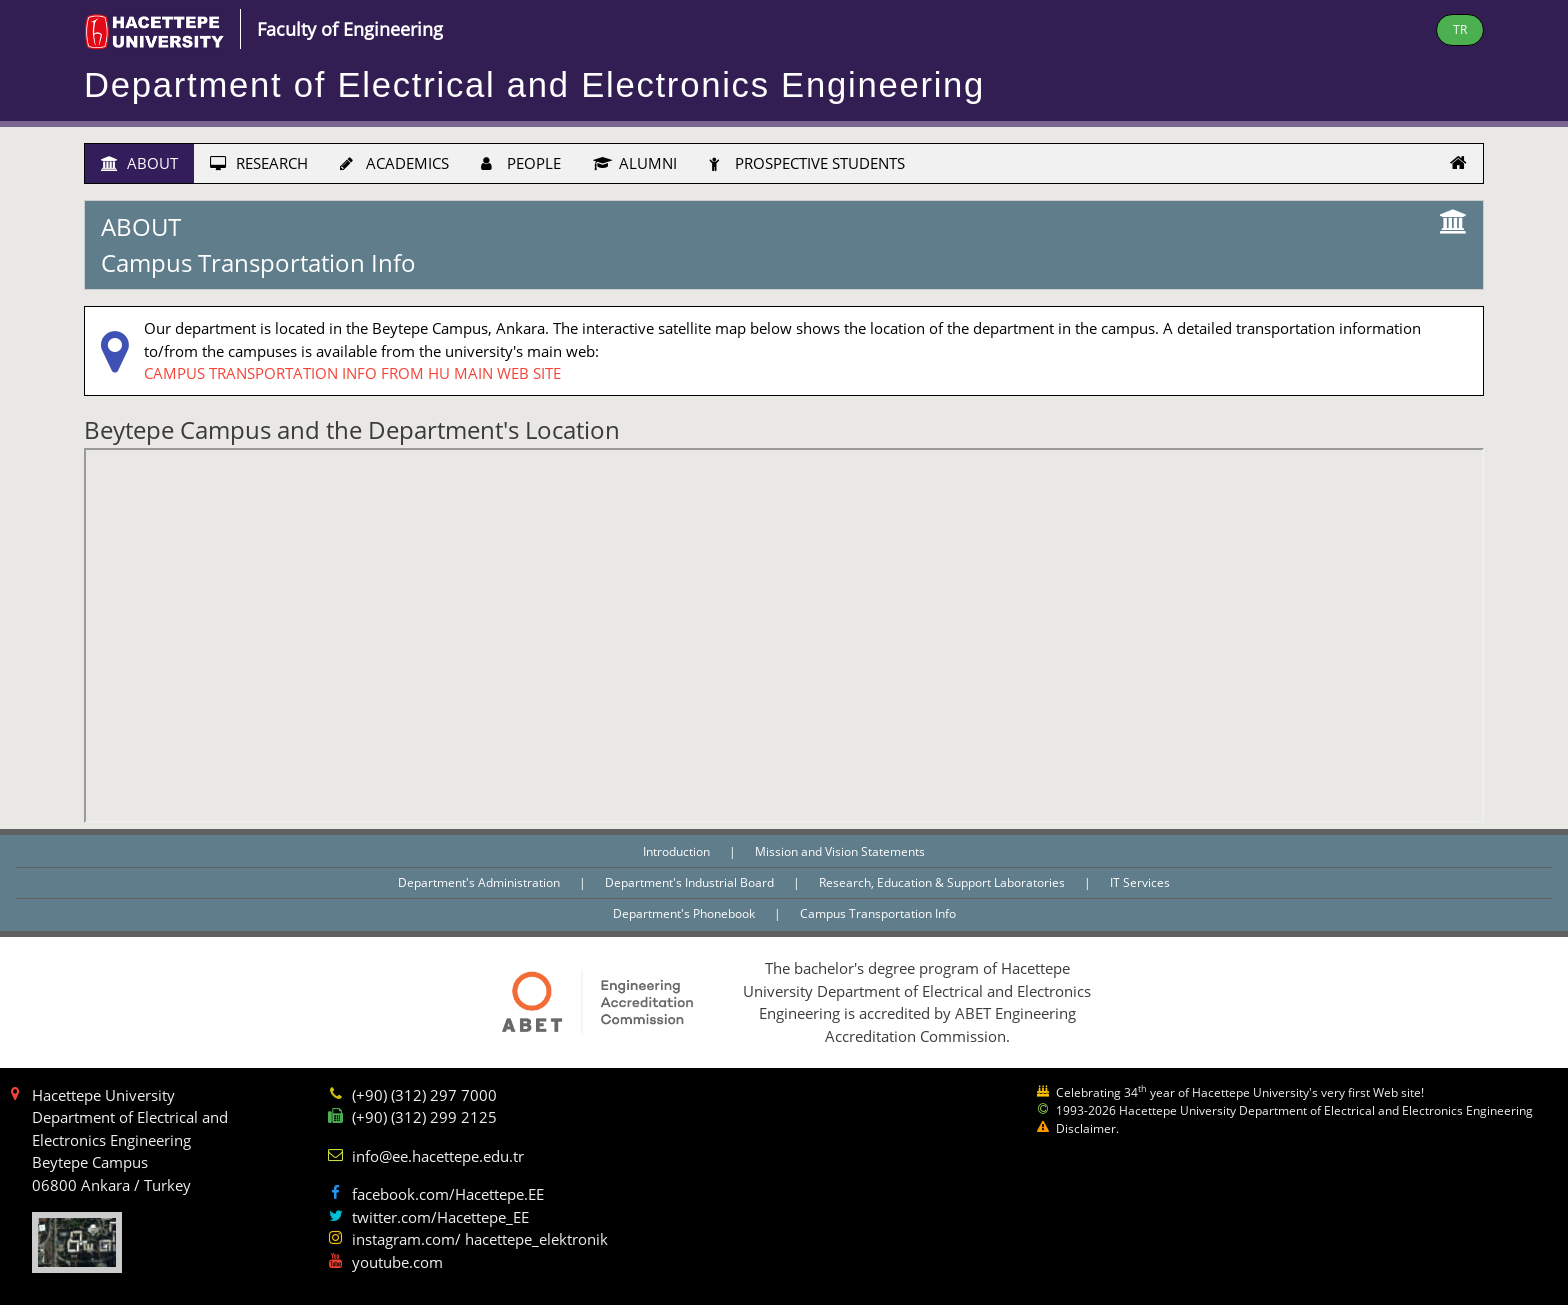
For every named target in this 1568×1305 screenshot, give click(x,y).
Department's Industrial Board (691, 882)
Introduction (678, 851)
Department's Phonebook (685, 913)
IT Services (1140, 882)
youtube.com (397, 1262)
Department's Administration (480, 882)
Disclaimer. (1087, 1128)
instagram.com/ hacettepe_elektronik (480, 1239)
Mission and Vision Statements (840, 851)
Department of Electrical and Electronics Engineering (534, 85)
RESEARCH (259, 163)
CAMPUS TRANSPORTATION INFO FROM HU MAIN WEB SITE (352, 373)
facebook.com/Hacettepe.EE (448, 1194)
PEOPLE (521, 163)
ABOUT (139, 163)
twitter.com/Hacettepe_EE (440, 1217)
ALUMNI (635, 163)
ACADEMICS (394, 163)
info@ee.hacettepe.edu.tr (438, 1156)
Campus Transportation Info (878, 913)
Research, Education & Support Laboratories (943, 882)
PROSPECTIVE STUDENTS (807, 163)
